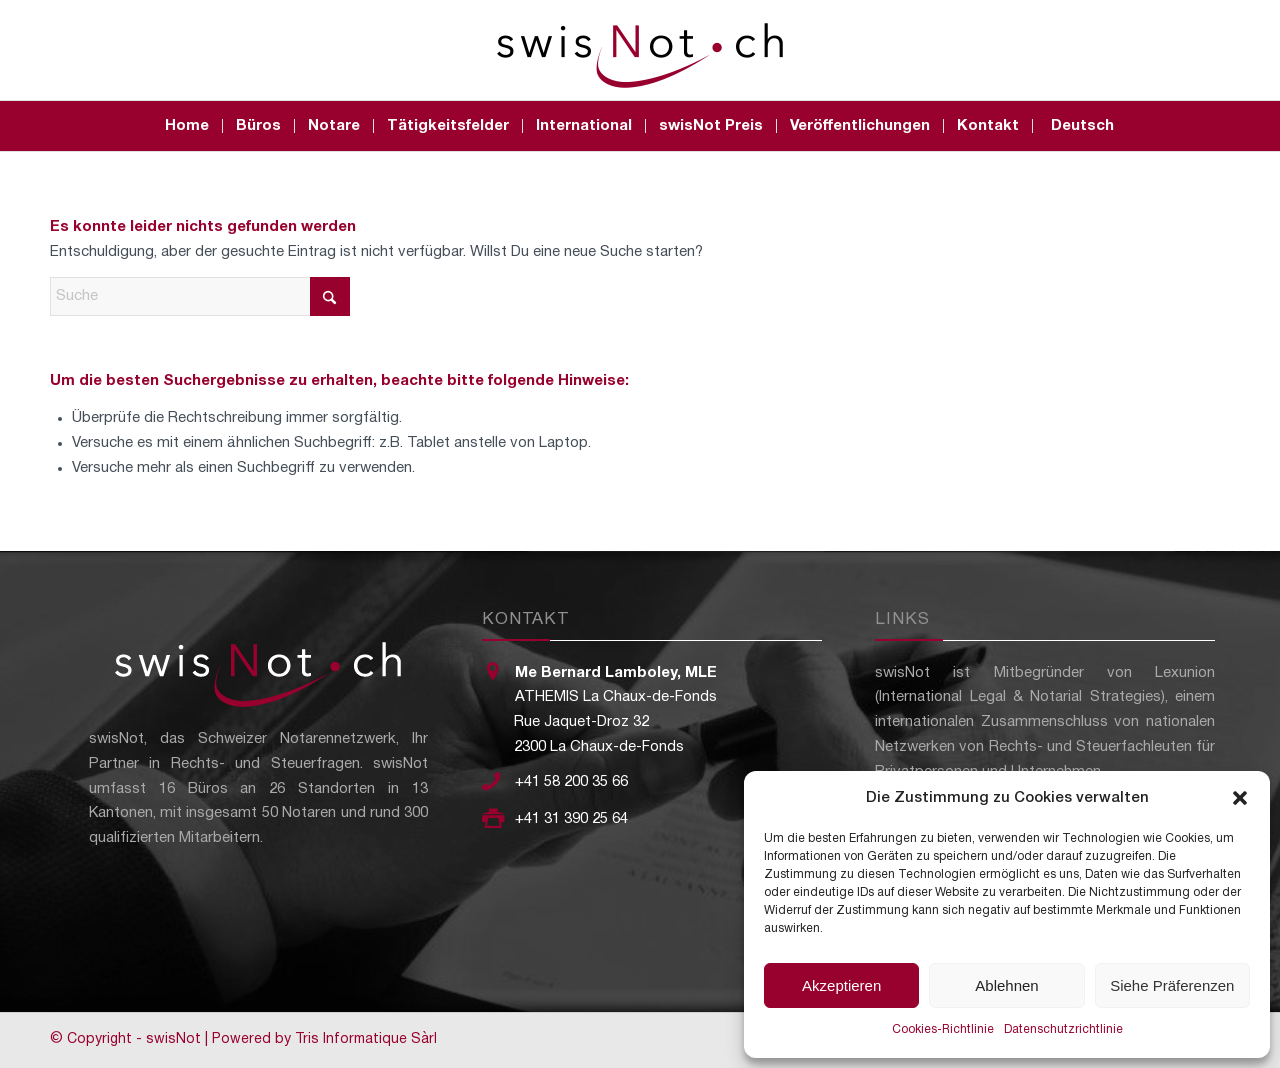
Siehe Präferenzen (1172, 985)
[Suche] (200, 296)
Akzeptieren (841, 985)
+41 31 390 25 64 (571, 819)
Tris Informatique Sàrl (366, 1039)
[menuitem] (187, 126)
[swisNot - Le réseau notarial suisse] (640, 50)
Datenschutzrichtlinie (1063, 1029)
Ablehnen (1006, 985)
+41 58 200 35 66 (571, 782)
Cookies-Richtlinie (943, 1029)
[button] (1240, 798)
